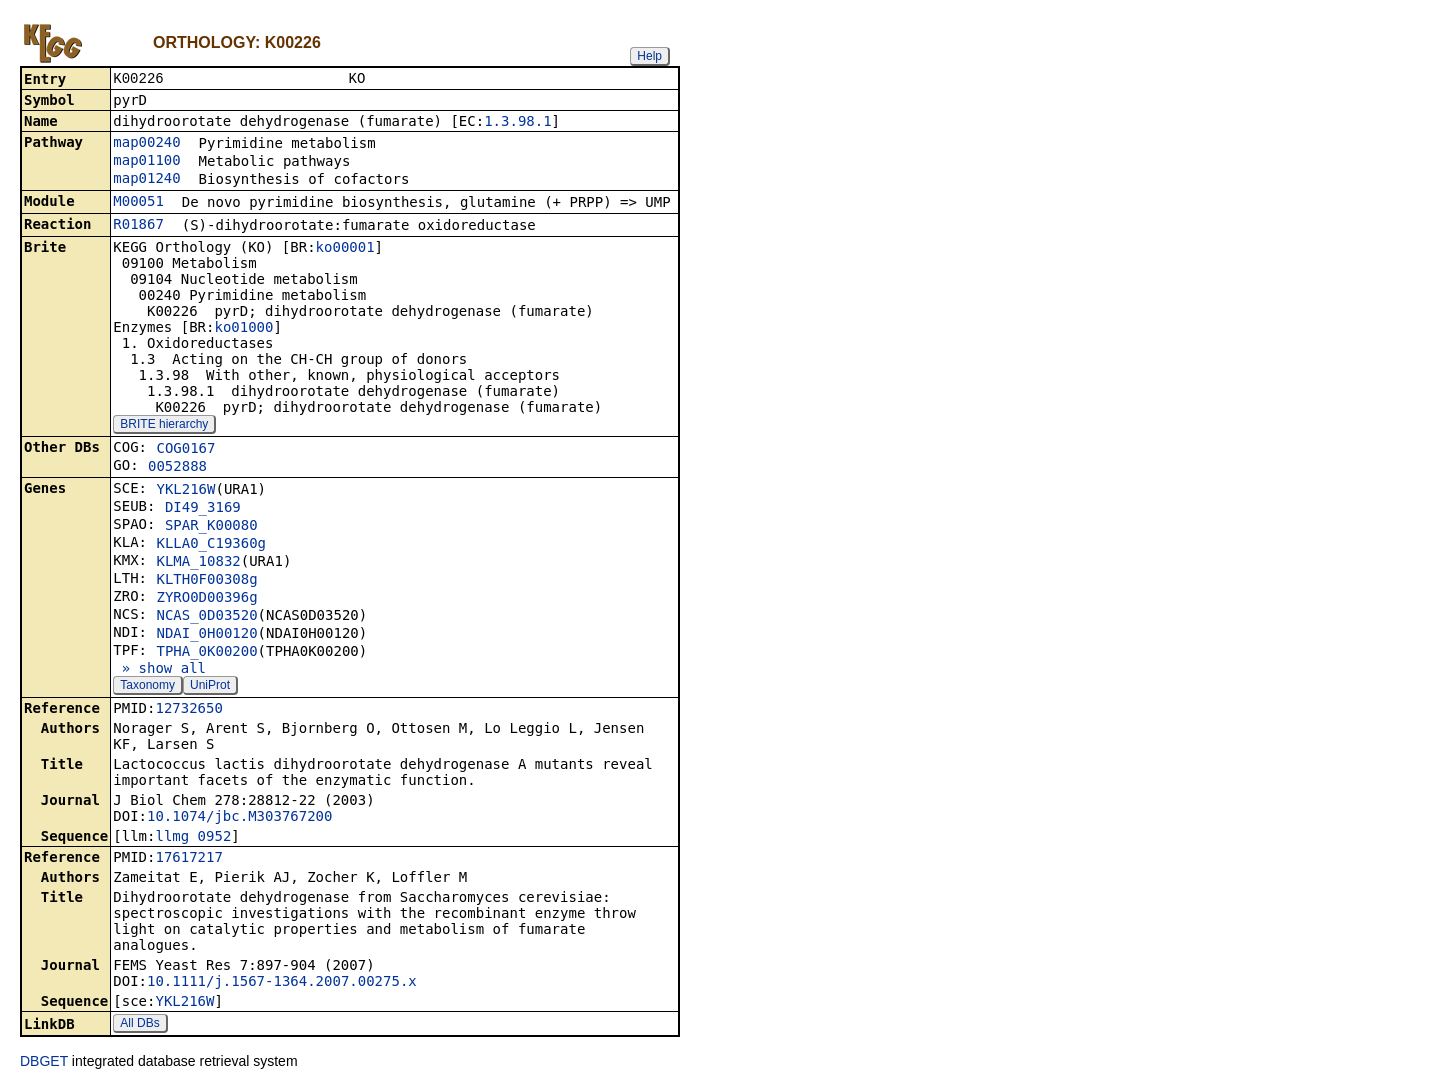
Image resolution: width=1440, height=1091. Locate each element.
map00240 (146, 144)
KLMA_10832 (198, 563)
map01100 (146, 162)
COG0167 (185, 450)
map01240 (146, 180)
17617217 (188, 859)
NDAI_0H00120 (206, 635)
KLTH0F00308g (206, 581)
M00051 (138, 203)
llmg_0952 (193, 838)
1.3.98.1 (517, 123)
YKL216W (185, 491)
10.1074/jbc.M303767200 (239, 818)
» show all (159, 670)
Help (649, 56)
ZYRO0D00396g (206, 599)
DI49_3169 (203, 509)
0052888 (177, 468)
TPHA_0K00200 (206, 653)
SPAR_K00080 (211, 527)
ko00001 (345, 249)
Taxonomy (147, 687)
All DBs (139, 1025)
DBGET (44, 1063)
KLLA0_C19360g (211, 545)
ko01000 (243, 329)
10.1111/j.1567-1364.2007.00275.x (282, 983)
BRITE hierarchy (164, 426)
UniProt (210, 687)
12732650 (188, 710)
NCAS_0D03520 (206, 617)
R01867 (138, 226)
